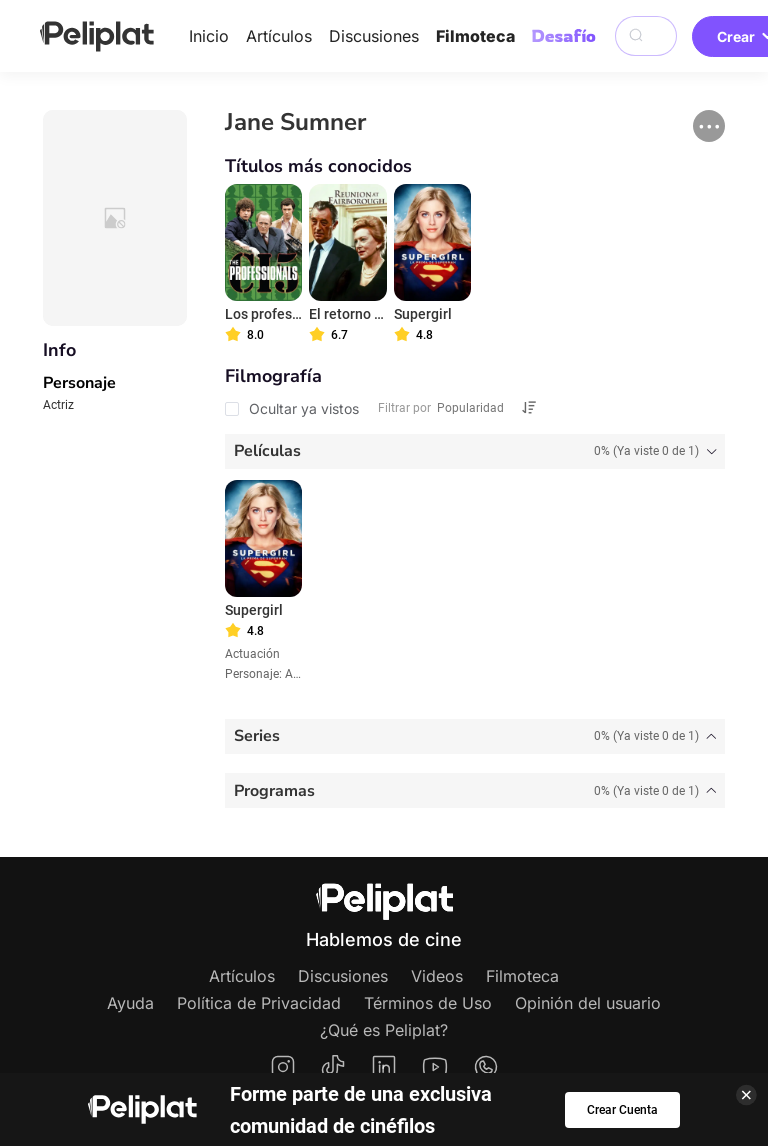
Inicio (209, 36)
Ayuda (130, 1003)
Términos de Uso (428, 1003)
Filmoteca (475, 36)
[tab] (475, 451)
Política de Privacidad (259, 1003)
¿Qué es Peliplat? (384, 1030)
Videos (437, 976)
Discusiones (374, 36)
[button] (709, 126)
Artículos (279, 36)
